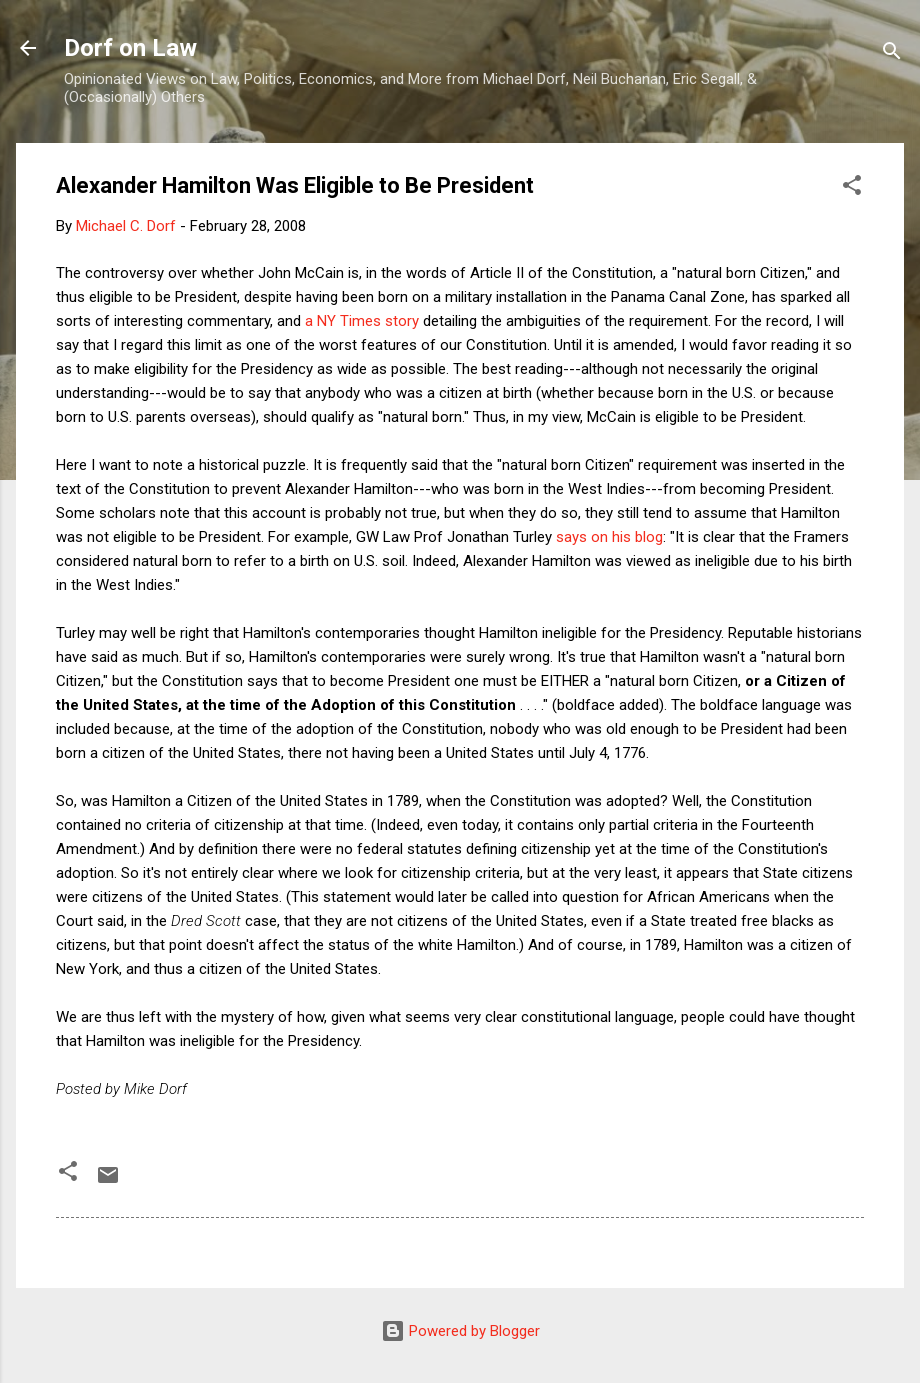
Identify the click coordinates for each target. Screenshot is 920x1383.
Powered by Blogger (460, 1331)
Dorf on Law (130, 48)
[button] (852, 188)
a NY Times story (362, 321)
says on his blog (609, 537)
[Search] (892, 54)
